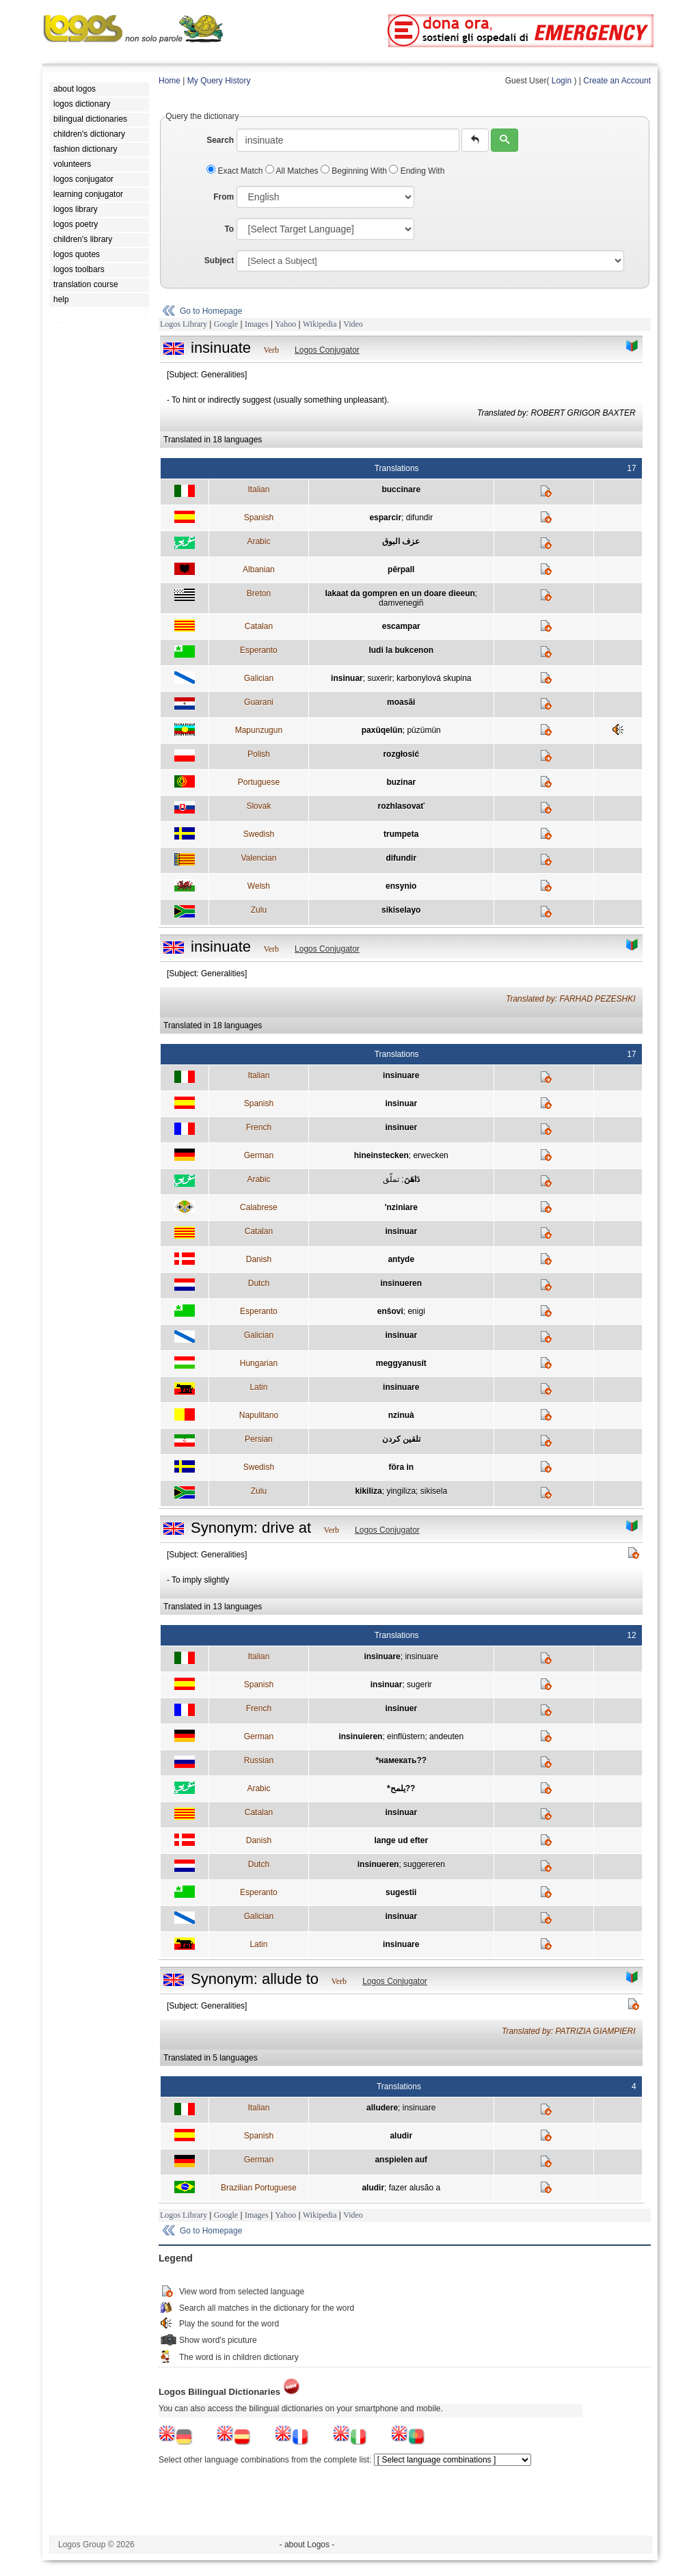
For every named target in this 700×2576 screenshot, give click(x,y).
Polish (258, 754)
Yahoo (285, 324)
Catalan (259, 626)
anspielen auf (401, 2159)
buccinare (400, 489)
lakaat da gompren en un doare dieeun (399, 593)
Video (353, 324)
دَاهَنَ (412, 1179)
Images (257, 324)
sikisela (433, 1491)
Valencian (258, 858)
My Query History (219, 80)
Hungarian (259, 1363)
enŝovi (390, 1311)
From (223, 197)
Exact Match (235, 171)
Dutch (258, 1283)
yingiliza (401, 1491)
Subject (219, 260)
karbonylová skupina (433, 678)
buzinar (401, 782)
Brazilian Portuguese (259, 2187)
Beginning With (355, 171)
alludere (382, 2107)
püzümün (423, 730)
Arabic (258, 541)
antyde (401, 1259)
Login (561, 80)
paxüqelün (382, 730)
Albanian (259, 569)
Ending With (416, 171)
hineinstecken (381, 1155)
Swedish (258, 834)
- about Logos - (307, 2544)
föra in (401, 1467)
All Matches (293, 171)
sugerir (419, 1684)
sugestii (401, 1892)
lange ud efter (401, 1840)
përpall (401, 569)
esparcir (385, 517)
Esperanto (259, 650)
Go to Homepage (211, 311)
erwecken (430, 1155)
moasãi (401, 702)
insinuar (347, 678)
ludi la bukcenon (400, 650)
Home (169, 80)
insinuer (401, 1127)
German (258, 1155)
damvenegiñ (401, 603)
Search (220, 140)
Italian (258, 489)
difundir (419, 517)
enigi (416, 1311)
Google (226, 324)
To (229, 229)
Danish (258, 1259)
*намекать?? (401, 1760)
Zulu (259, 910)
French (258, 1127)
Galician (258, 678)
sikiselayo (400, 910)
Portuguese (259, 782)
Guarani (258, 702)
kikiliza (368, 1491)
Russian (258, 1760)
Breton (259, 593)
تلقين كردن (401, 1439)
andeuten (446, 1736)
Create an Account (617, 80)
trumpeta (400, 834)
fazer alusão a (414, 2187)
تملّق (391, 1179)
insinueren (401, 1283)
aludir (401, 2136)
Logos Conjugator (327, 350)
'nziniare (401, 1207)
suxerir (379, 678)
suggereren (424, 1864)
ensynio (401, 886)
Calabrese (259, 1207)
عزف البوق (401, 541)
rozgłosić (401, 754)
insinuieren (360, 1736)
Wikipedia (320, 324)
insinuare (401, 1075)
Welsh (258, 886)
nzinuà (401, 1415)
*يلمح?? (401, 1788)
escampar (401, 626)
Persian (259, 1439)
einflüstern (406, 1736)
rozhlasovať (401, 806)
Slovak (258, 806)
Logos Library (183, 324)
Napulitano (258, 1415)
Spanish (258, 517)
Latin (258, 1387)
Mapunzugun (258, 730)
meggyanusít (401, 1363)
